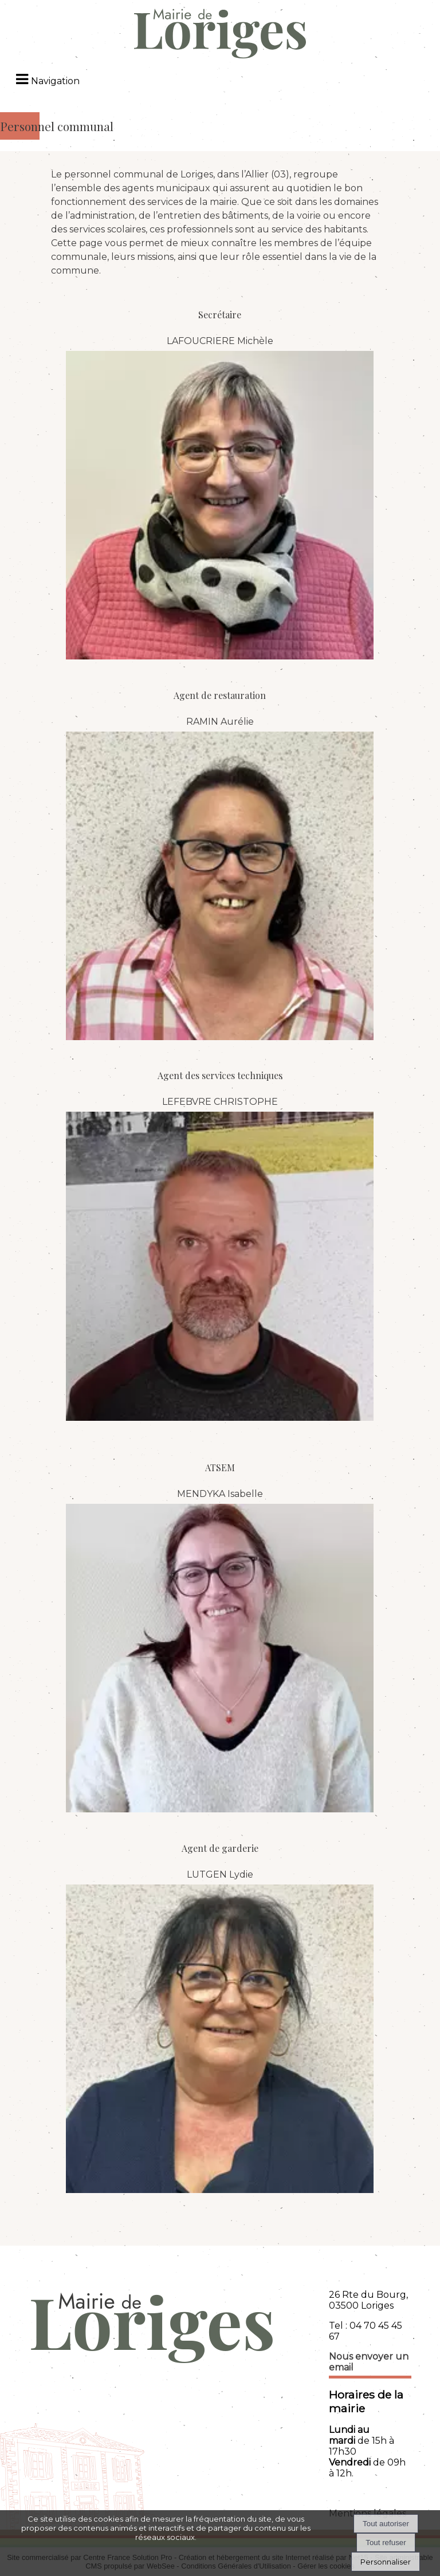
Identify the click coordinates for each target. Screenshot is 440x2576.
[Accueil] (220, 35)
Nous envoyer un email (368, 2362)
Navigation (55, 81)
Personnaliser (385, 2561)
